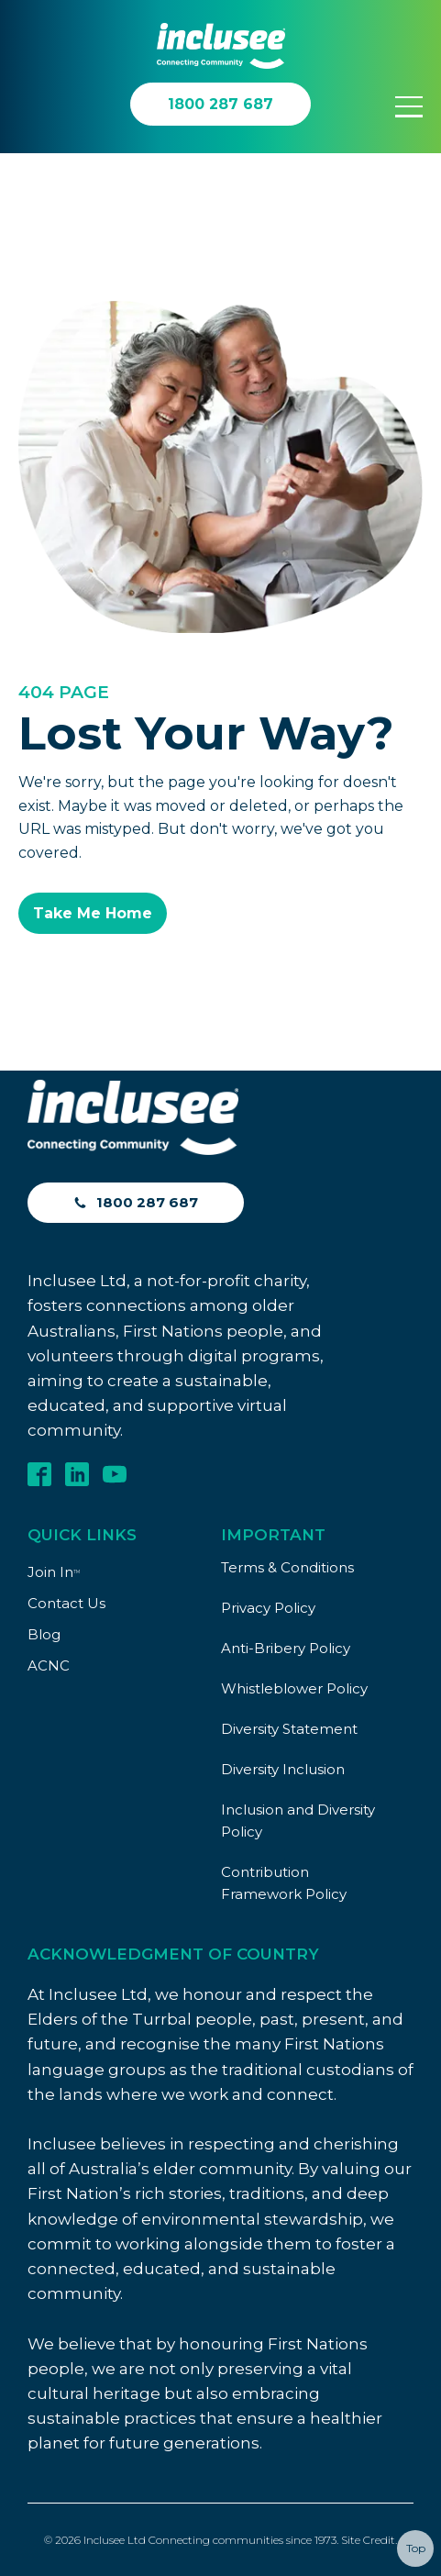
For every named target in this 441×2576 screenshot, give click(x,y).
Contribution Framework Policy (284, 1883)
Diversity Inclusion (283, 1769)
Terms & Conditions (287, 1567)
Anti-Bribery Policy (285, 1648)
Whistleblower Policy (294, 1688)
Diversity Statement (289, 1729)
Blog (44, 1634)
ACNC (49, 1665)
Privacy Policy (268, 1607)
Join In (54, 1572)
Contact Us (66, 1603)
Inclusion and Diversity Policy (298, 1820)
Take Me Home (92, 913)
